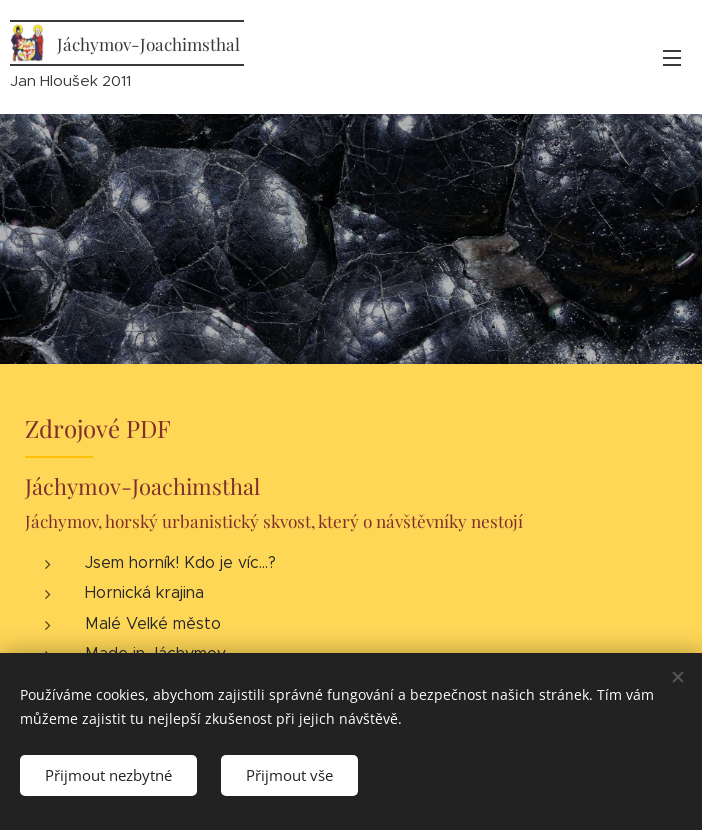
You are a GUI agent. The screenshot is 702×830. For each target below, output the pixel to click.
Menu (672, 58)
